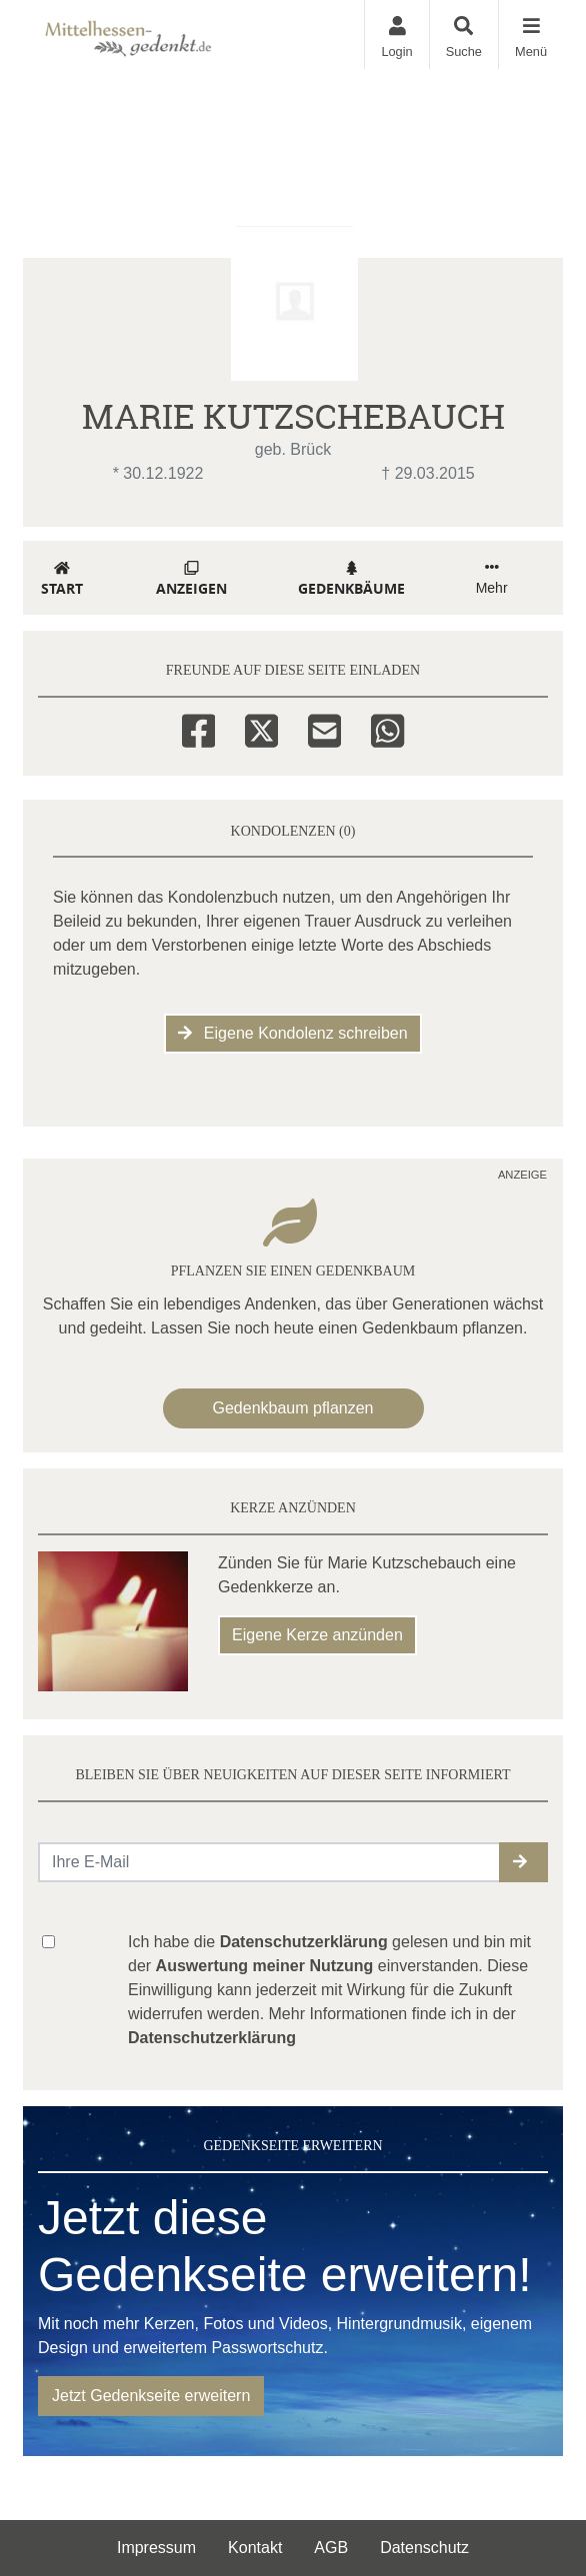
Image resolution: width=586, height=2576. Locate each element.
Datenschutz (424, 2547)
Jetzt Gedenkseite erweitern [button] (151, 2395)
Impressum (156, 2547)
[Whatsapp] (387, 728)
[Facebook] (198, 728)
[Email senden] (269, 1862)
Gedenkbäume (352, 579)
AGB (331, 2547)
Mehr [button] (492, 578)
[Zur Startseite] (174, 34)
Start (62, 579)
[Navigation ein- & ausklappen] (530, 34)
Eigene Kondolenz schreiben (292, 1033)
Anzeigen (191, 579)
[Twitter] (261, 728)
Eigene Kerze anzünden (317, 1634)
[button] (523, 1862)
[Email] (324, 728)
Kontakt (255, 2547)
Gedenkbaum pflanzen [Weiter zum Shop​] (293, 1407)
